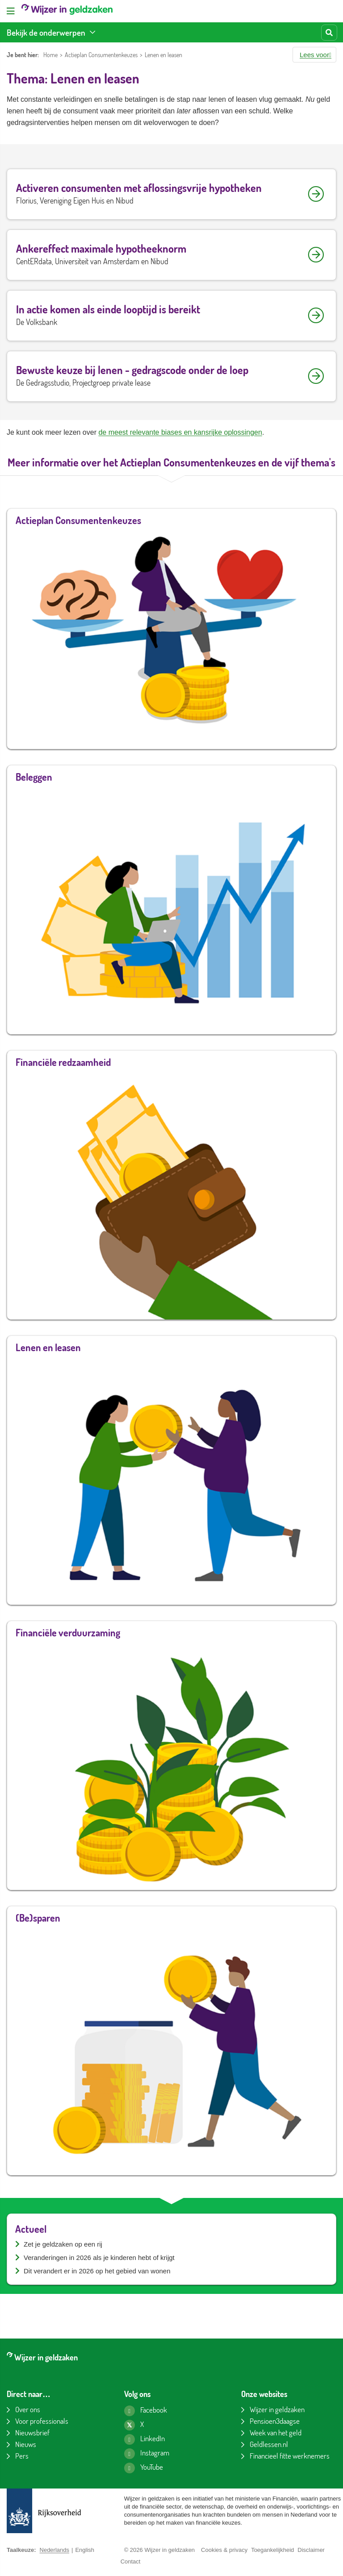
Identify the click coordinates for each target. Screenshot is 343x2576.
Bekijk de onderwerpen (46, 32)
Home (50, 54)
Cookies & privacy (224, 2550)
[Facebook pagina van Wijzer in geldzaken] (145, 2411)
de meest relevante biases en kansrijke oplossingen (180, 432)
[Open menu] (10, 11)
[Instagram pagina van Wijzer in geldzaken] (146, 2454)
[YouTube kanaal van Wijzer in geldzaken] (143, 2468)
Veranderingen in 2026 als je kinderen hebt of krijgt (99, 2257)
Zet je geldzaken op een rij (63, 2244)
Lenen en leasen (163, 54)
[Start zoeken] (329, 33)
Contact (131, 2561)
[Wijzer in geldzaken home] (67, 11)
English (84, 2550)
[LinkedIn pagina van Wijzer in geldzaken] (144, 2439)
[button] (314, 54)
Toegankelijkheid (272, 2550)
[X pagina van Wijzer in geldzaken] (134, 2425)
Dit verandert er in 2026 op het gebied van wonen (97, 2271)
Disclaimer (311, 2550)
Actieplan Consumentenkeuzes (101, 54)
